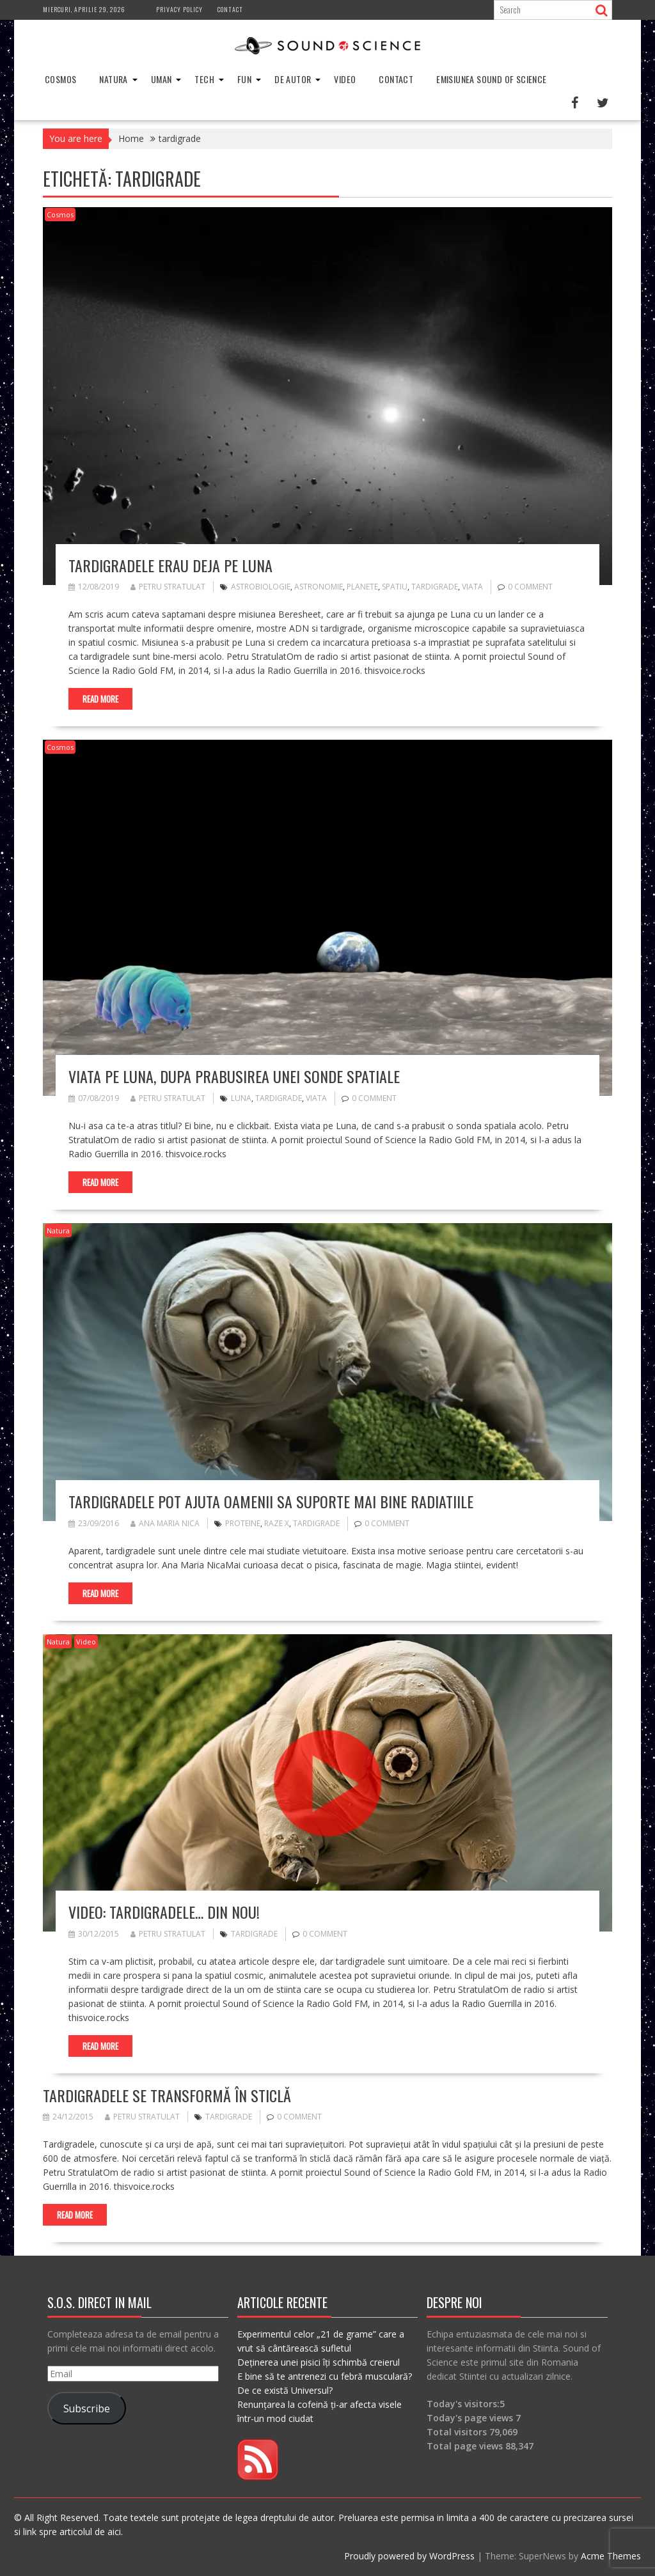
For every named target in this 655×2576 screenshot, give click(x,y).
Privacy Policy (179, 9)
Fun (244, 79)
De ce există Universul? (285, 2390)
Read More (100, 698)
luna (241, 1098)
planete (362, 586)
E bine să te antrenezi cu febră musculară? (324, 2376)
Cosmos (60, 79)
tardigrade (434, 586)
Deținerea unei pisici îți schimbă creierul (318, 2362)
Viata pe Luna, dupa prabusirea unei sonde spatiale (234, 1076)
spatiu (394, 586)
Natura (113, 79)
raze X (276, 1523)
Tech (204, 79)
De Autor (292, 79)
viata (472, 586)
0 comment (530, 586)
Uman (161, 79)
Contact (230, 9)
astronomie (318, 586)
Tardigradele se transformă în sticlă (167, 2095)
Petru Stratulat (167, 586)
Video (345, 79)
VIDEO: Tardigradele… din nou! (164, 1911)
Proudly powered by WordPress (409, 2556)
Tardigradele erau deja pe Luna (170, 565)
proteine (242, 1523)
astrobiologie (260, 586)
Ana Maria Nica (165, 1523)
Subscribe (86, 2408)
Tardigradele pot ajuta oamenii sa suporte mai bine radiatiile (270, 1501)
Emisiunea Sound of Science (491, 79)
